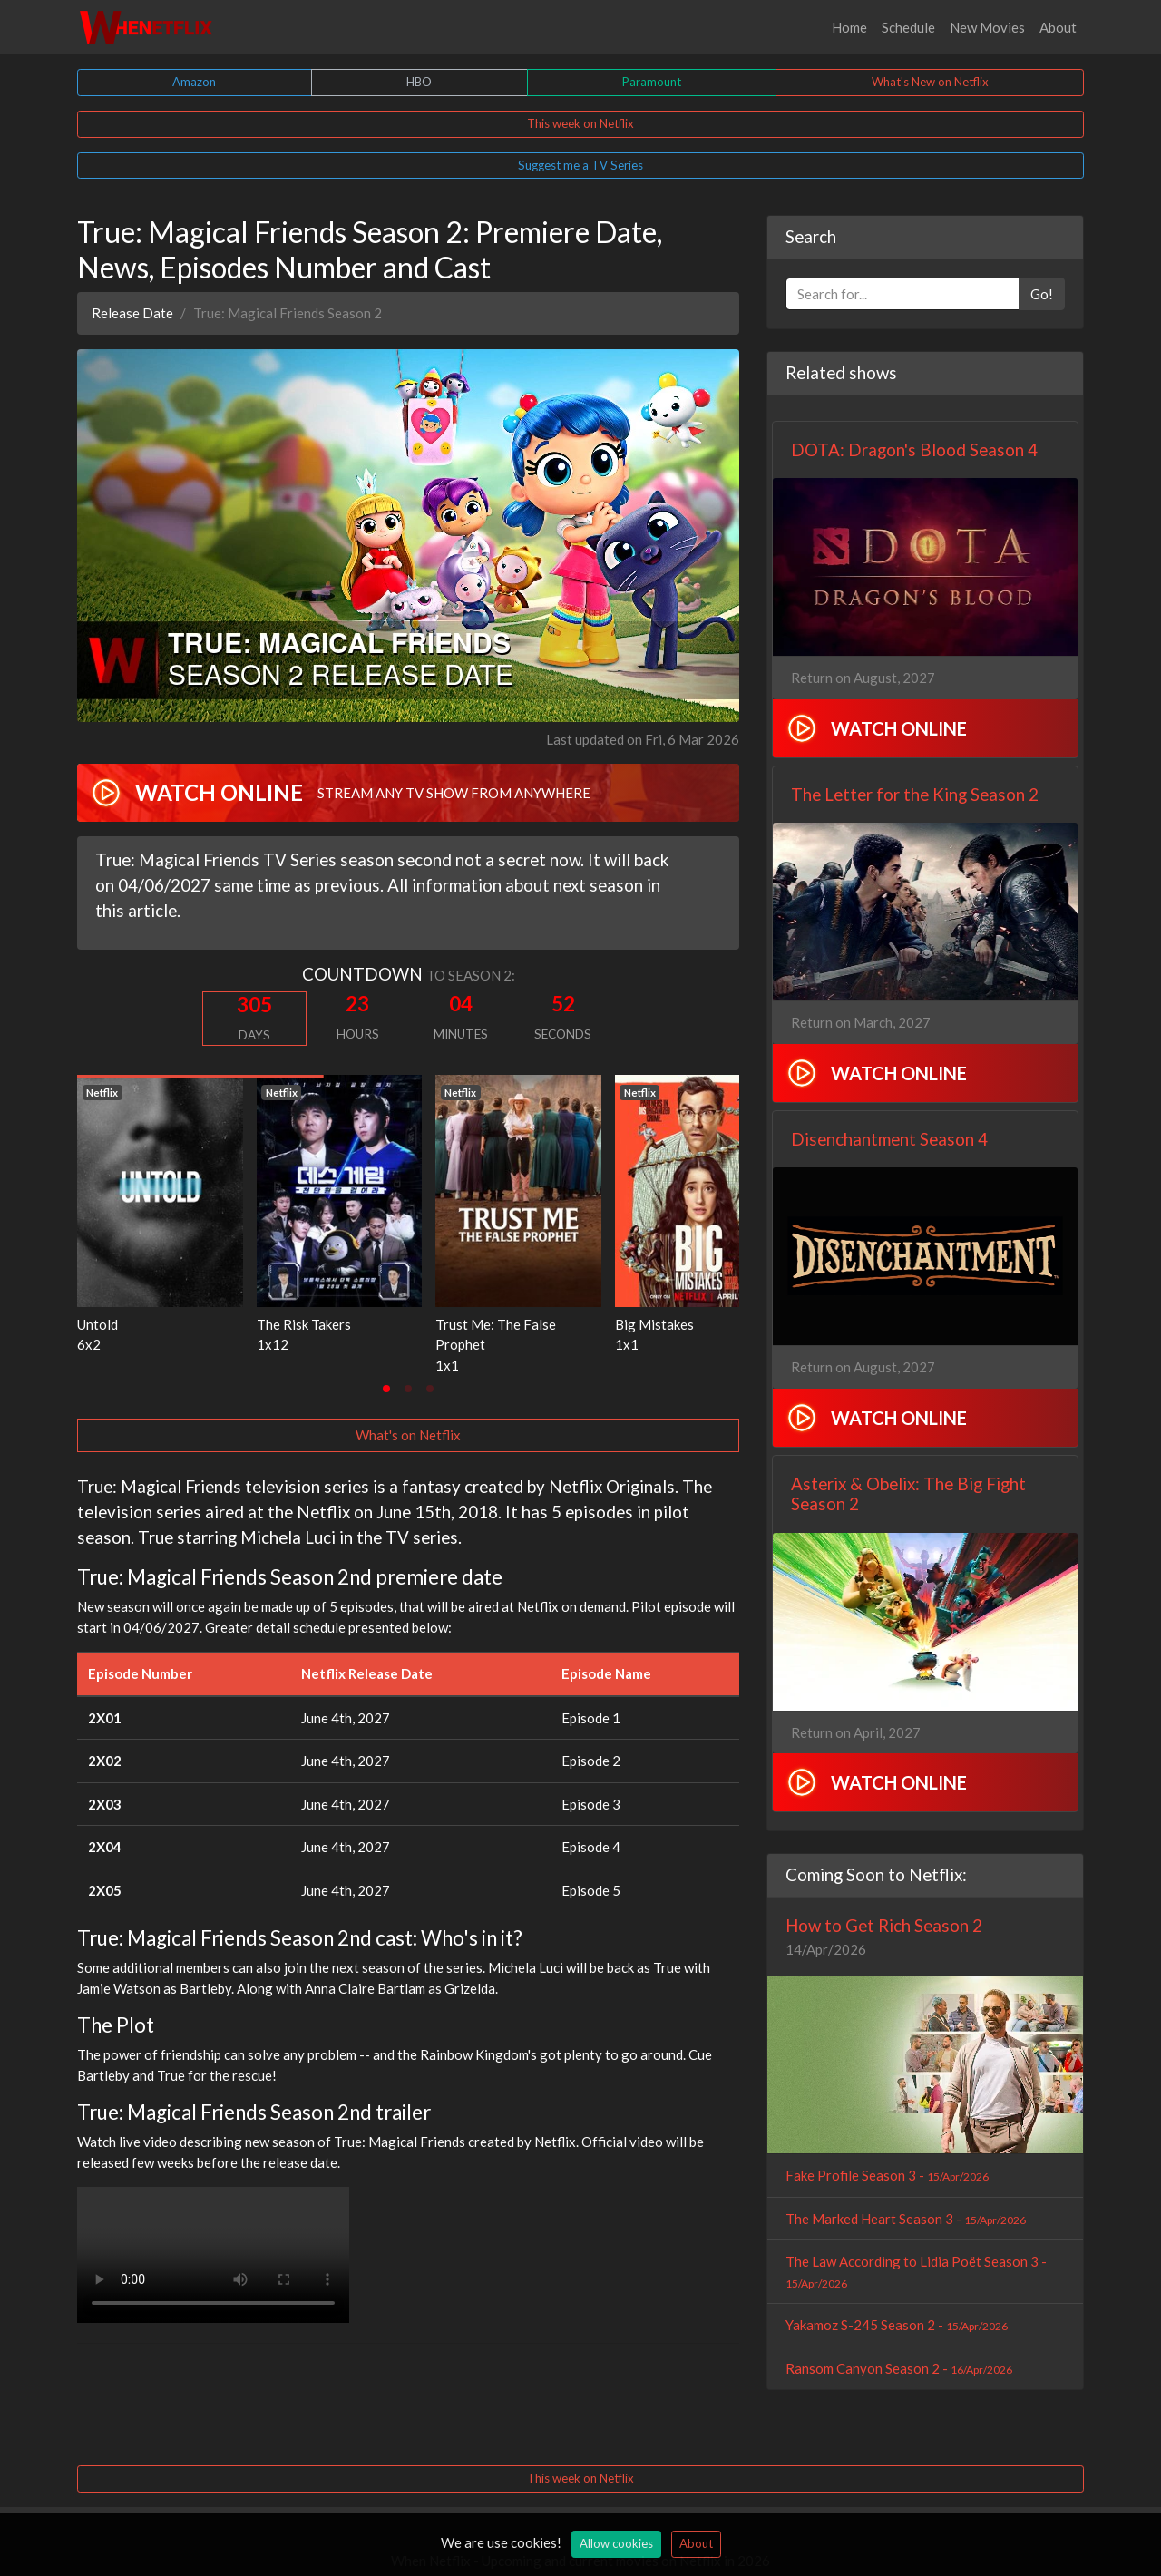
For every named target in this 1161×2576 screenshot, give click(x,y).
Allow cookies (616, 2543)
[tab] (386, 1388)
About (1058, 27)
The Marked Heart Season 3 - (905, 2218)
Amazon (194, 81)
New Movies (987, 27)
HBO (419, 81)
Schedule (908, 27)
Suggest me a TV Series (580, 165)
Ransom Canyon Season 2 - (898, 2368)
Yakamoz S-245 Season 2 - (896, 2325)
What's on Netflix (408, 1435)
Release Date (132, 313)
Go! (1041, 294)
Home (849, 27)
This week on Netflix (580, 123)
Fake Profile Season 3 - (887, 2175)
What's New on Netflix (930, 81)
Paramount (651, 81)
